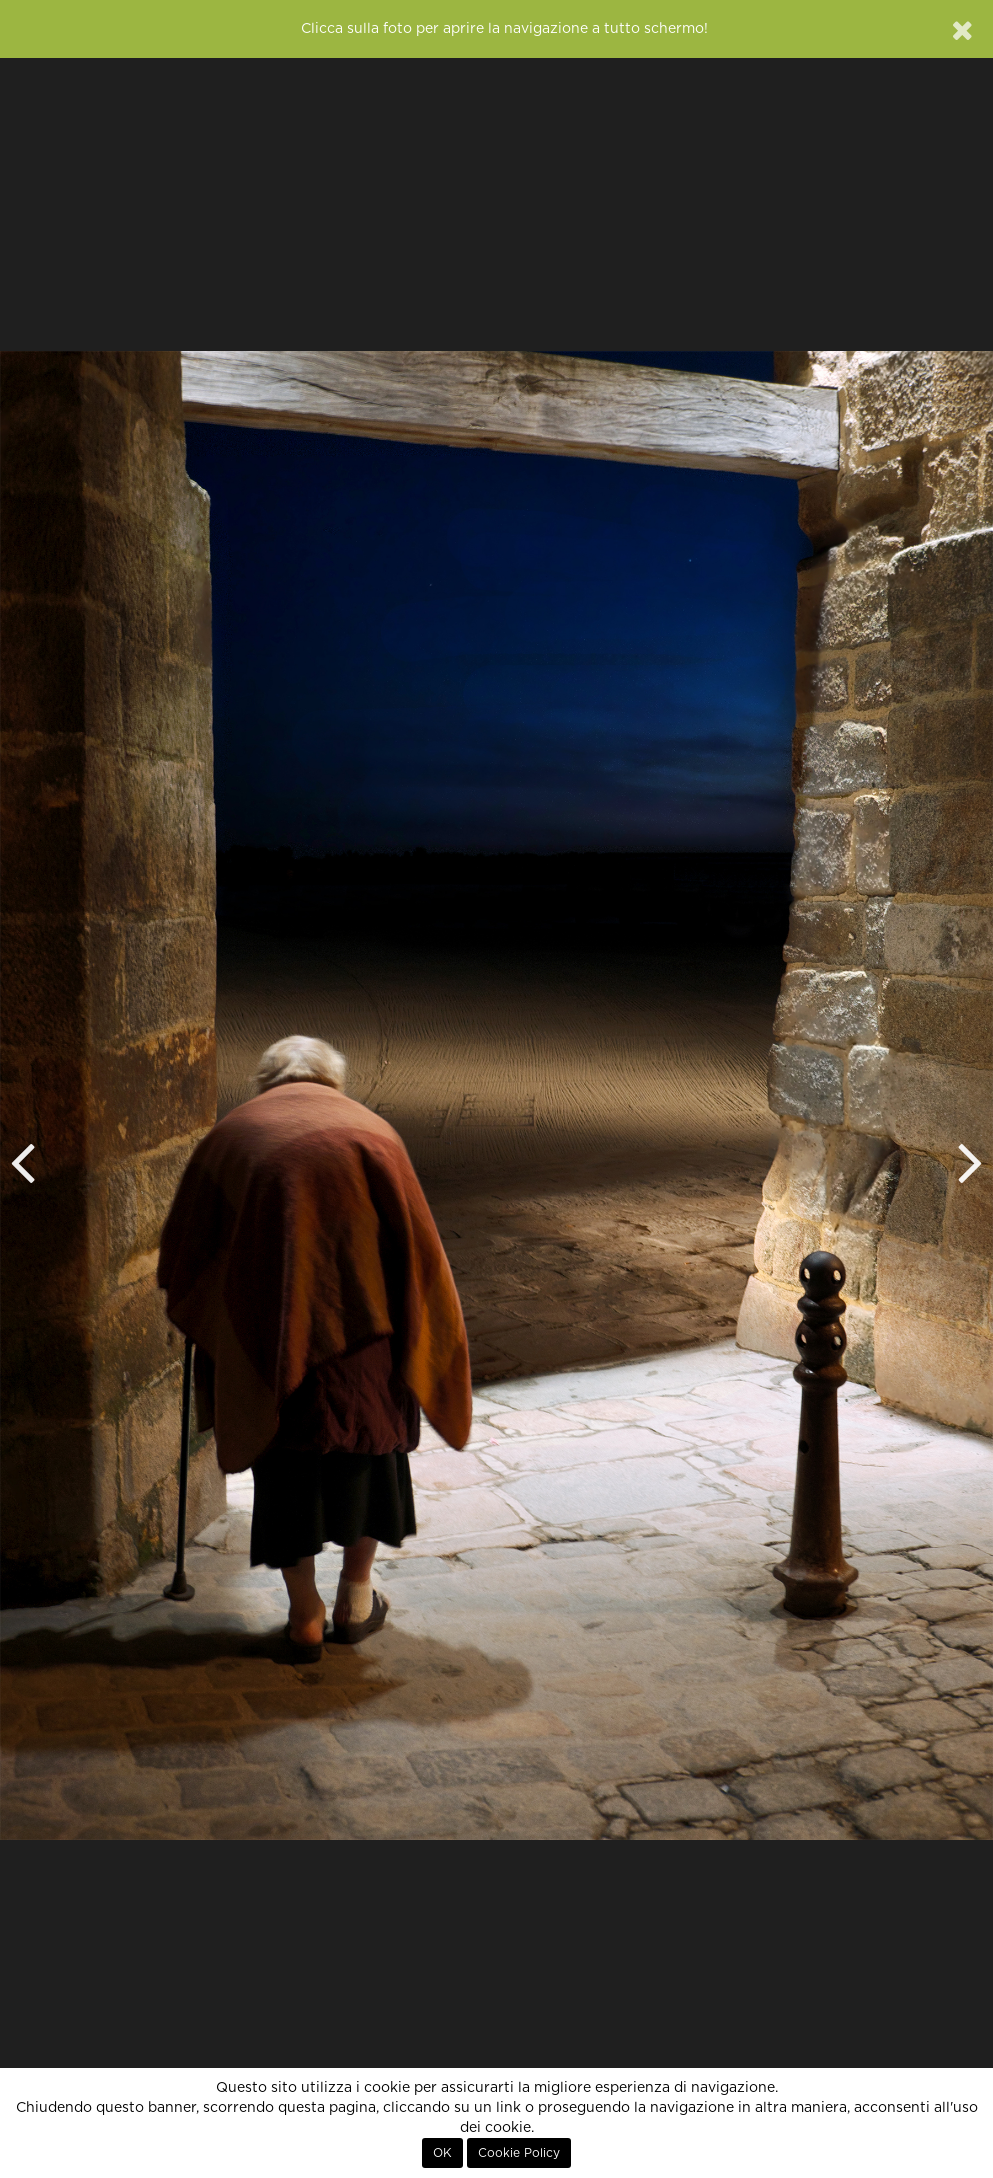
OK (442, 2153)
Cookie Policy (519, 2153)
